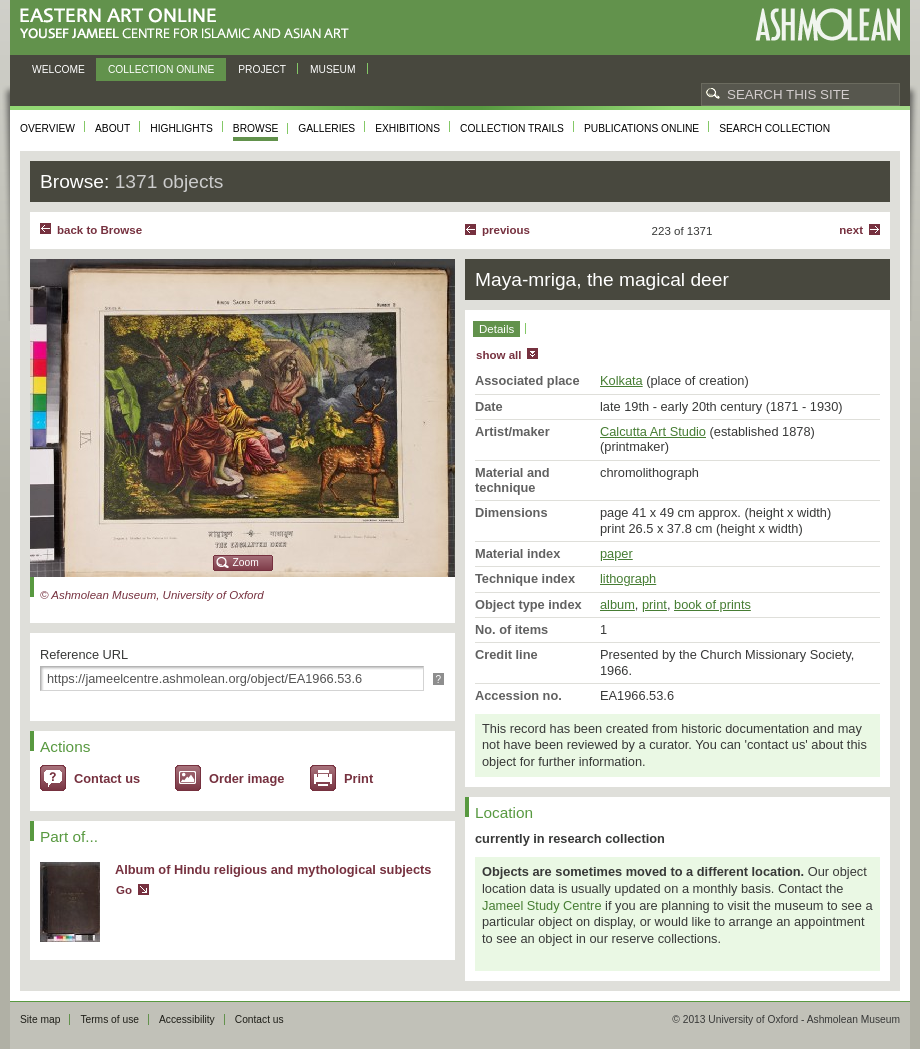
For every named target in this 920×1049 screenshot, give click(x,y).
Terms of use (109, 1019)
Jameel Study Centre (542, 905)
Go (124, 890)
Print (358, 778)
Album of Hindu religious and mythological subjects (273, 869)
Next (851, 230)
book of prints (712, 604)
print (654, 604)
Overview (47, 128)
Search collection (774, 128)
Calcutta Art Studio (653, 431)
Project (262, 69)
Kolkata (621, 380)
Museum (333, 69)
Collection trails (512, 128)
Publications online (641, 128)
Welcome (58, 69)
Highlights (181, 128)
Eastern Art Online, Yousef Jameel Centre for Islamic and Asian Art (189, 24)
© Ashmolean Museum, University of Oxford (152, 595)
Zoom (246, 562)
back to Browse (99, 230)
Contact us (107, 778)
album (617, 604)
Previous (506, 230)
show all (498, 355)
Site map (40, 1019)
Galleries (326, 128)
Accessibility (187, 1019)
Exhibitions (407, 128)
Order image (246, 778)
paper (616, 553)
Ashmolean (827, 24)
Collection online (161, 69)
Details (496, 329)
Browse (256, 128)
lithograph (628, 578)
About (112, 128)
